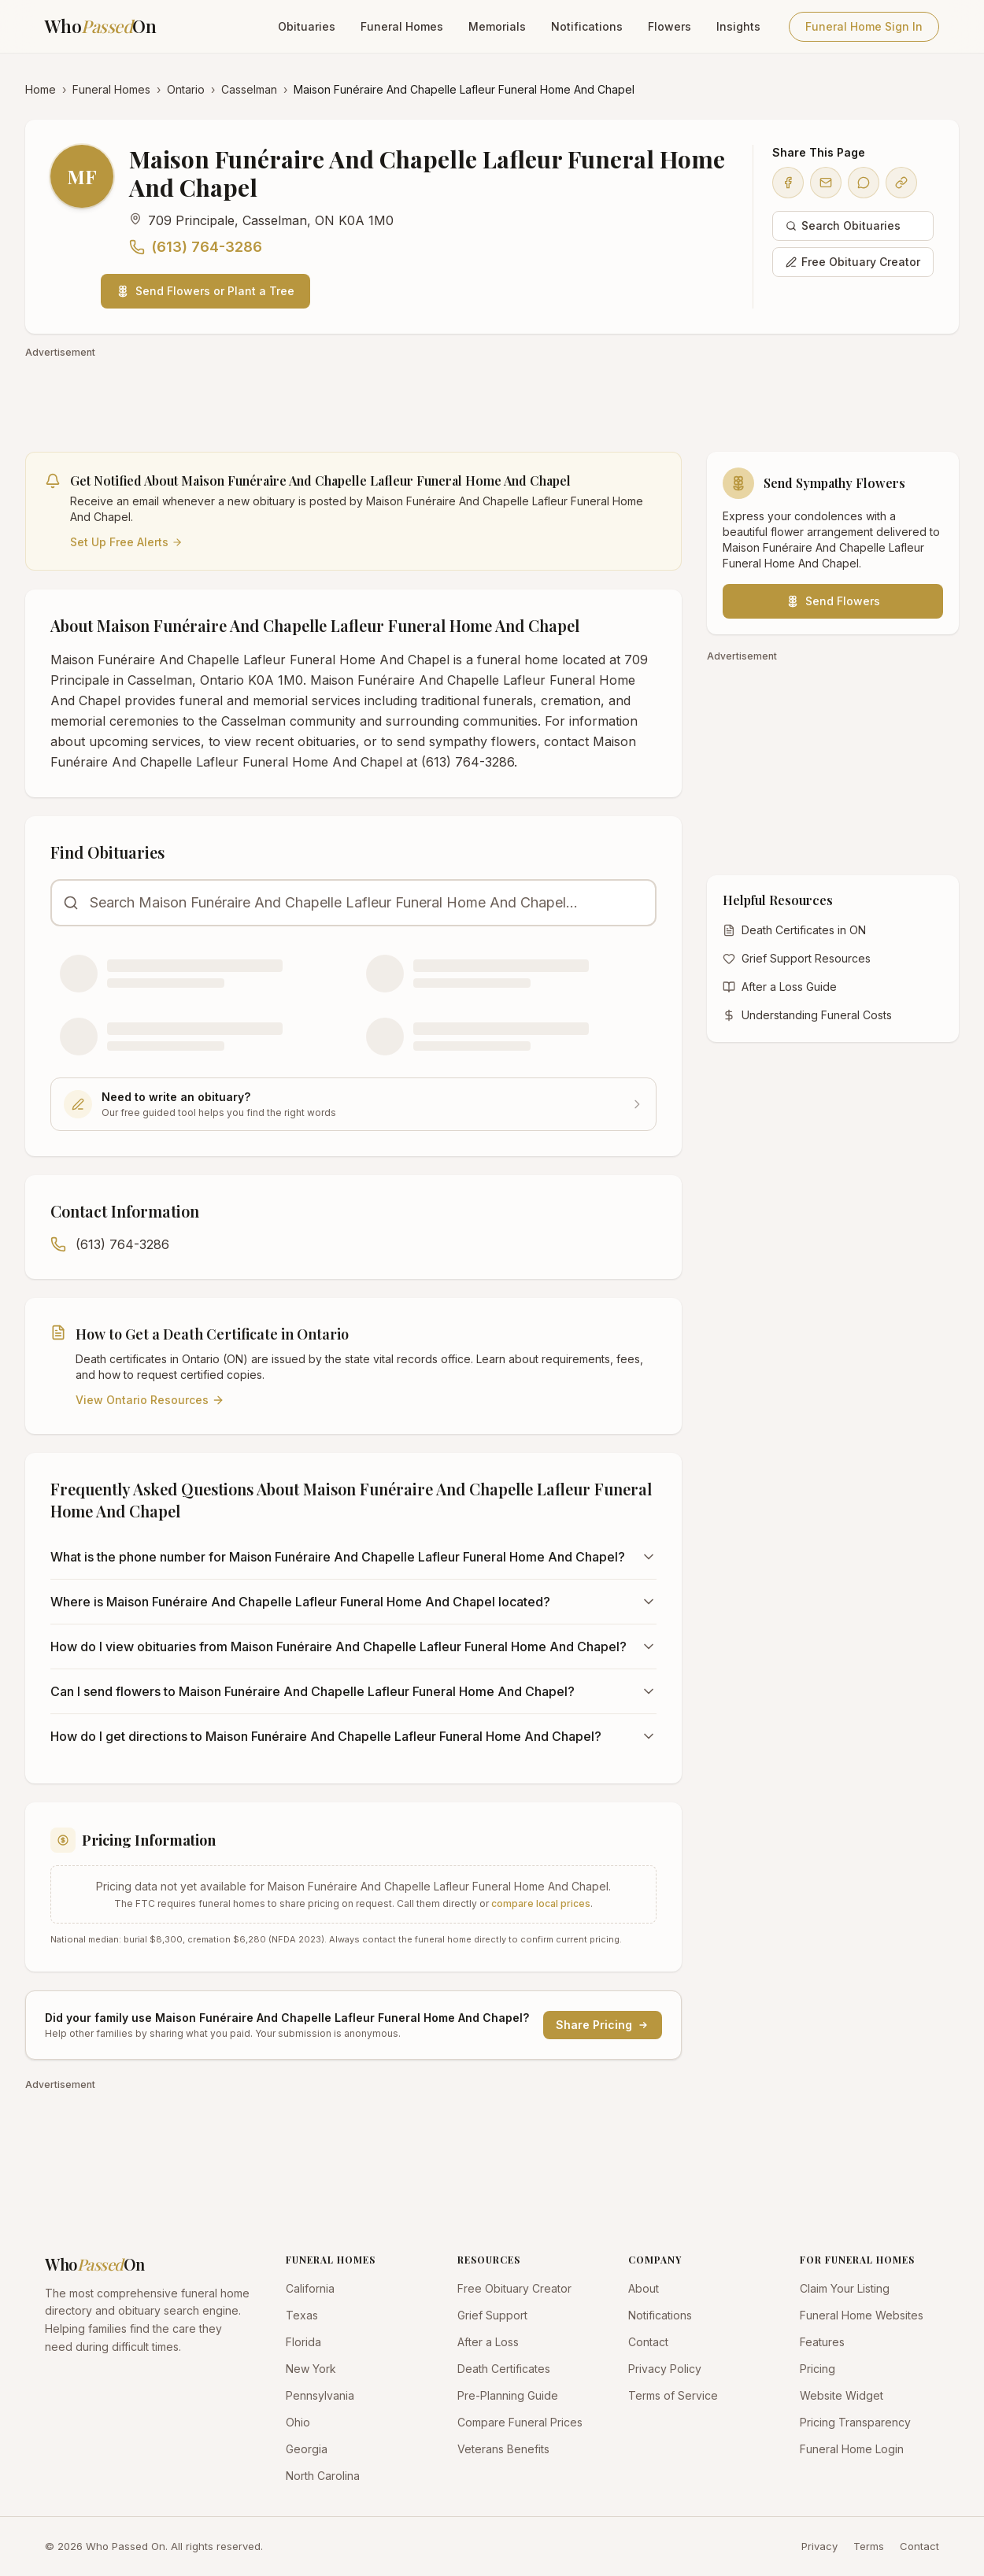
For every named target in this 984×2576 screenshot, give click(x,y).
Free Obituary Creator (853, 261)
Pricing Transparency (855, 2422)
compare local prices (540, 1903)
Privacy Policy (664, 2368)
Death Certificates (503, 2368)
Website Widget (841, 2395)
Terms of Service (673, 2395)
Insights (738, 26)
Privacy (819, 2546)
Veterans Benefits (503, 2449)
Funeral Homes (402, 26)
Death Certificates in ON (794, 930)
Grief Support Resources (797, 958)
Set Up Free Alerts (126, 542)
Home (40, 89)
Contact (648, 2342)
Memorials (497, 26)
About (643, 2288)
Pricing (817, 2368)
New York (311, 2368)
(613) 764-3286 (195, 246)
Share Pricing (602, 2024)
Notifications (587, 26)
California (310, 2288)
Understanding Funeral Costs (807, 1015)
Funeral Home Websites (861, 2315)
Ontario (186, 89)
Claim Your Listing (845, 2288)
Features (822, 2342)
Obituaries (306, 26)
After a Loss (488, 2342)
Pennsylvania (320, 2395)
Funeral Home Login (852, 2449)
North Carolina (323, 2475)
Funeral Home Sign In (864, 26)
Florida (303, 2342)
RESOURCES (488, 2259)
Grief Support (492, 2315)
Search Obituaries (843, 225)
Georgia (306, 2449)
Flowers (669, 26)
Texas (302, 2315)
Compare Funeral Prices (520, 2422)
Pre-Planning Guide (507, 2395)
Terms (868, 2546)
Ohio (298, 2422)
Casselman (249, 89)
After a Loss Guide (780, 986)
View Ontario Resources (150, 1399)
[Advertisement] (492, 397)
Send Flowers (833, 601)
